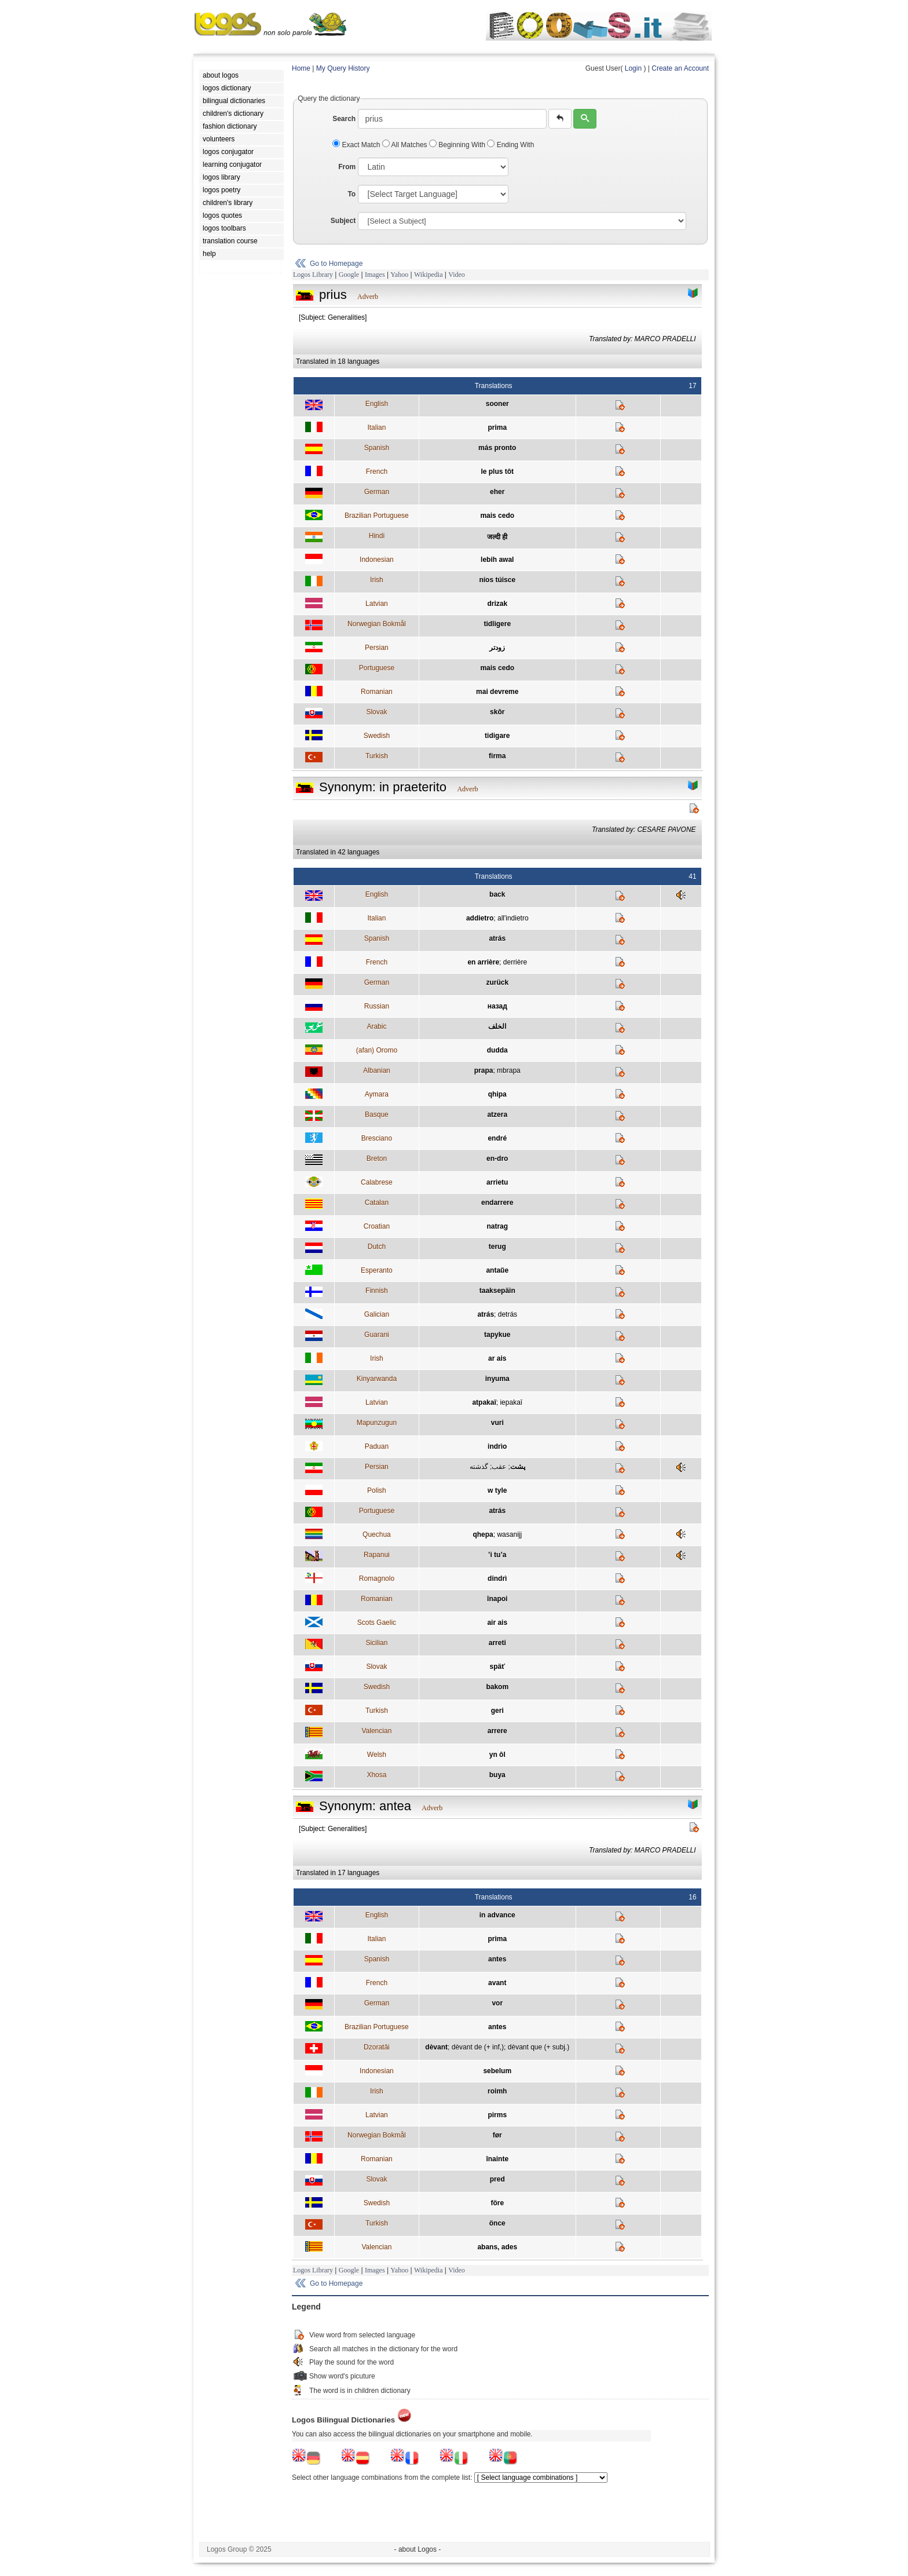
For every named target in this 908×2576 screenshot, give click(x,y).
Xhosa (376, 1775)
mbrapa (509, 1070)
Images (375, 275)
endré (497, 1138)
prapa (483, 1070)
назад (497, 1006)
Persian (377, 648)
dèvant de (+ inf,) (478, 2047)
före (497, 2203)
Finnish (376, 1291)
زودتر (497, 648)
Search (344, 119)
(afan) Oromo (376, 1050)
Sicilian (376, 1643)
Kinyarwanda (377, 1379)
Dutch (377, 1247)
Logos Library (313, 275)
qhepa (483, 1534)
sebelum (497, 2071)
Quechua (377, 1534)
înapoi (497, 1599)
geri (497, 1711)
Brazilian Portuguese (377, 515)
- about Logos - (417, 2549)
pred (497, 2179)
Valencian (376, 1731)
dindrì (497, 1578)
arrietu (497, 1182)
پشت (517, 1467)
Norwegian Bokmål (376, 624)
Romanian (377, 692)
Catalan (377, 1203)
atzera (497, 1114)
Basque (377, 1114)
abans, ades (497, 2247)
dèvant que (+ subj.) (538, 2047)
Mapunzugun (377, 1423)
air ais (497, 1622)
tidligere (497, 624)
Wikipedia (428, 275)
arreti (497, 1643)
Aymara (377, 1094)
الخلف (497, 1026)
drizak (497, 604)
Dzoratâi (377, 2047)
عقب (499, 1467)
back (497, 894)
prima (497, 427)
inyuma (497, 1379)
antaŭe (497, 1270)
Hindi (377, 536)
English (376, 404)
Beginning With (458, 145)
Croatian (377, 1226)
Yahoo (399, 275)
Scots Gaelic (376, 1622)
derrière (515, 962)
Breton (377, 1158)
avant (497, 1983)
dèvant (436, 2047)
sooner (497, 404)
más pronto (497, 448)
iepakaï (511, 1402)
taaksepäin (497, 1291)
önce (497, 2223)
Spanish (376, 448)
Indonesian (377, 560)
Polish (376, 1490)
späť (497, 1666)
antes (497, 1959)
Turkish (376, 756)
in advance (497, 1915)
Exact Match (357, 145)
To (351, 194)
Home (301, 68)
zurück (497, 982)
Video (456, 275)
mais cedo (497, 515)
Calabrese (377, 1182)
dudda (497, 1050)
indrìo (497, 1446)
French (376, 471)
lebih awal (497, 560)
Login (633, 68)
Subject (343, 221)
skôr (497, 712)
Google (349, 275)
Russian (376, 1006)
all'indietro (513, 918)
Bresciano (376, 1138)
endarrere (497, 1203)
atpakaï (484, 1402)
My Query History (343, 68)
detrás (507, 1314)
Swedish (377, 736)
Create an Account (680, 68)
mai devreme (497, 692)
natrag (497, 1226)
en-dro (497, 1158)
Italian (376, 427)
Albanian (376, 1070)
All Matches (405, 145)
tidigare (497, 736)
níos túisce (497, 580)
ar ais (497, 1358)
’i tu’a (497, 1555)
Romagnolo (376, 1578)
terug (497, 1247)
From (347, 167)
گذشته (479, 1467)
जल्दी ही (497, 537)
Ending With (510, 145)
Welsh (376, 1755)
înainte (497, 2159)
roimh (497, 2091)
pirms (497, 2115)
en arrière (483, 962)
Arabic (376, 1026)
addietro (479, 918)
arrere (497, 1731)
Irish (376, 580)
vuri (497, 1423)
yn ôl (497, 1755)
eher (497, 492)
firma (497, 756)
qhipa (497, 1094)
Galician (376, 1314)
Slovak (376, 712)
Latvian (376, 604)
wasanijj (509, 1534)
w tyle (497, 1490)
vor (497, 2003)
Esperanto (377, 1270)
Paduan (377, 1446)
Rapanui (377, 1555)
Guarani (376, 1335)
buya (497, 1775)
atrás (497, 938)
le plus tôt (497, 471)
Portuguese (376, 668)
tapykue (497, 1335)
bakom (497, 1687)
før (497, 2135)
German (376, 492)
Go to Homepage (336, 264)
